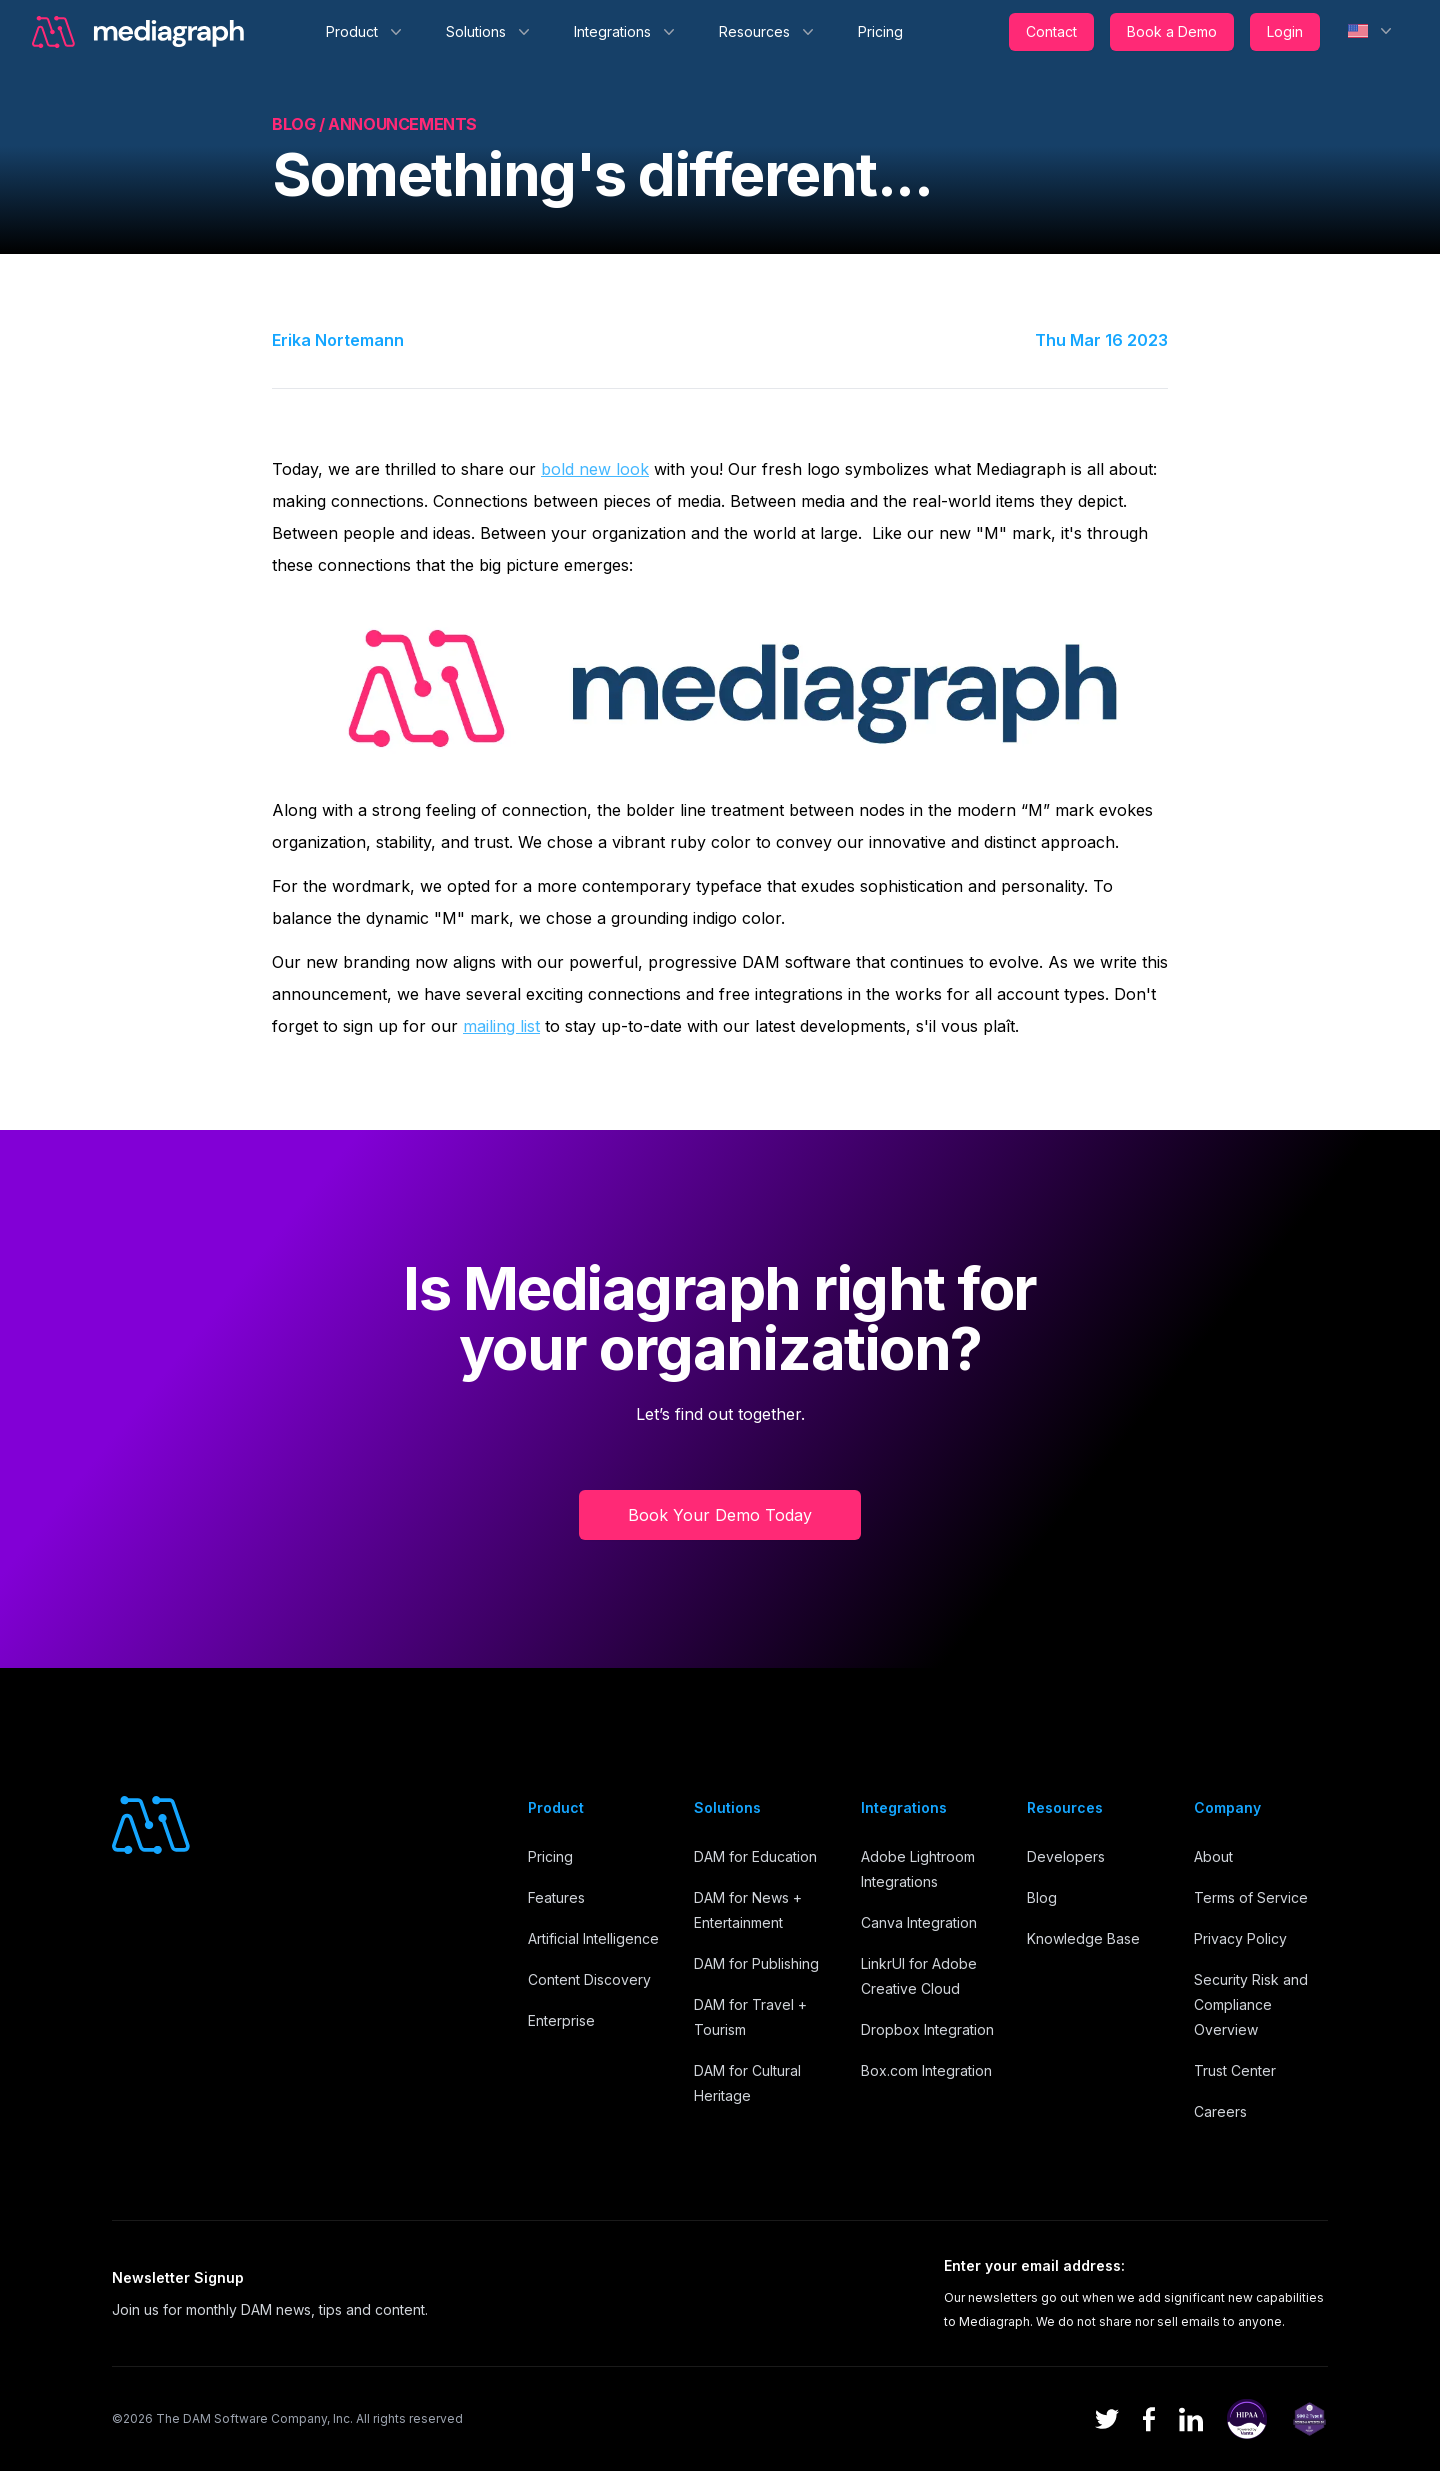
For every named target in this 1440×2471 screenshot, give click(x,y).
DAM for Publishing (756, 1963)
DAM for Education (755, 1856)
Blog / (300, 124)
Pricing (880, 31)
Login (1285, 31)
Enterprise (561, 2020)
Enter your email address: (1034, 2265)
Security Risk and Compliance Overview (1251, 2004)
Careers (1220, 2111)
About (1213, 1856)
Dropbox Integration (927, 2029)
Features (556, 1897)
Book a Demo (1172, 31)
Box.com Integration (926, 2070)
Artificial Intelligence (593, 1938)
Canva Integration (919, 1922)
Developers (1066, 1856)
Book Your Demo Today (720, 1515)
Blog (1042, 1897)
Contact (1051, 31)
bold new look (595, 469)
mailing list (501, 1026)
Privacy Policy (1240, 1938)
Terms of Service (1251, 1897)
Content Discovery (589, 1979)
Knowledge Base (1083, 1938)
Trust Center (1235, 2070)
